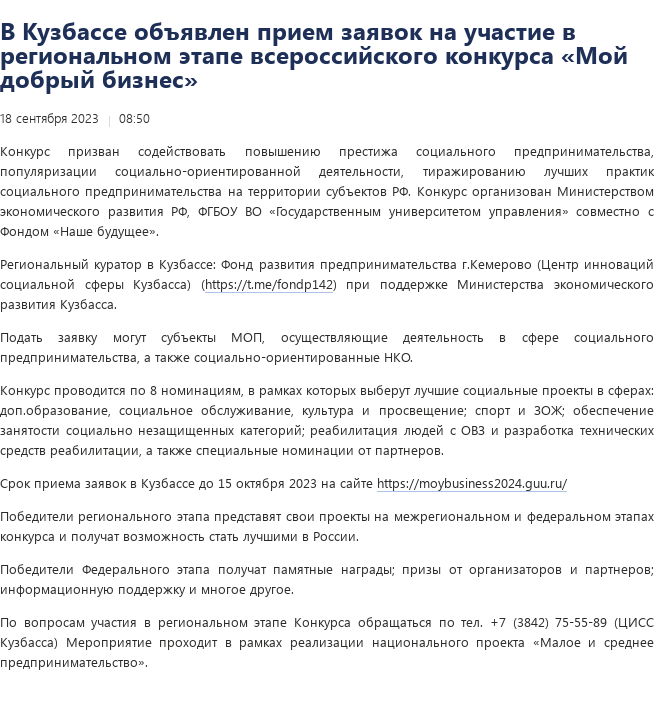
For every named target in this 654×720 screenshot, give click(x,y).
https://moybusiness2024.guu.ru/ (472, 482)
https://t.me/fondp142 (269, 283)
